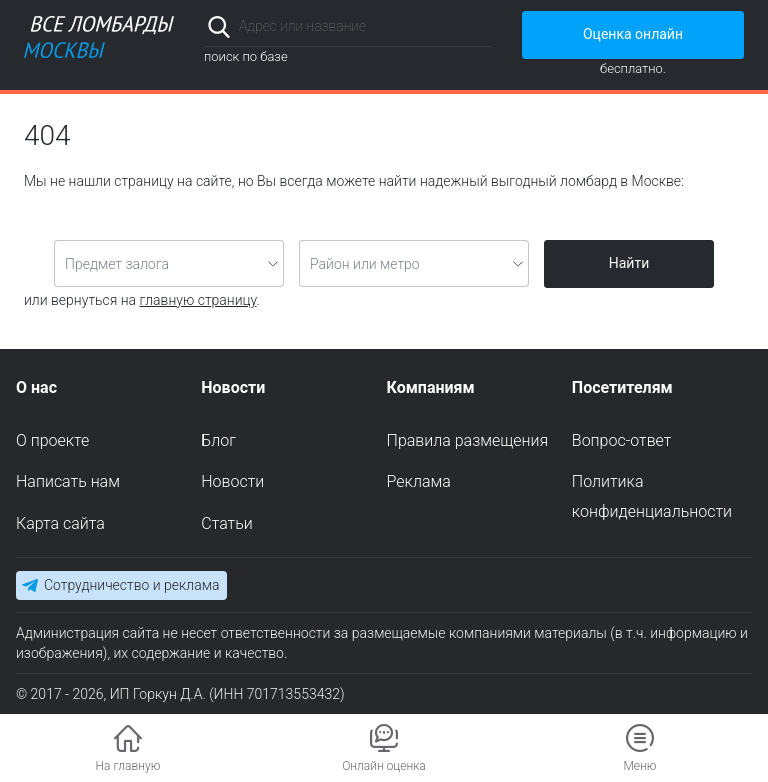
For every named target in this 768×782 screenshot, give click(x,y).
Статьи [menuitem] (226, 523)
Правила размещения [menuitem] (468, 440)
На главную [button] (128, 766)
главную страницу (198, 300)
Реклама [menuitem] (419, 481)
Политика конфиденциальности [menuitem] (652, 496)
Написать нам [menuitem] (68, 481)
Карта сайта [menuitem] (60, 523)
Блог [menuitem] (218, 440)
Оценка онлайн (633, 34)
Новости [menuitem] (232, 481)
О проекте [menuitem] (52, 440)
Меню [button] (639, 766)
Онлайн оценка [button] (384, 766)
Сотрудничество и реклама (131, 585)
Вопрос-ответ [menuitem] (622, 440)
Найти (629, 263)
